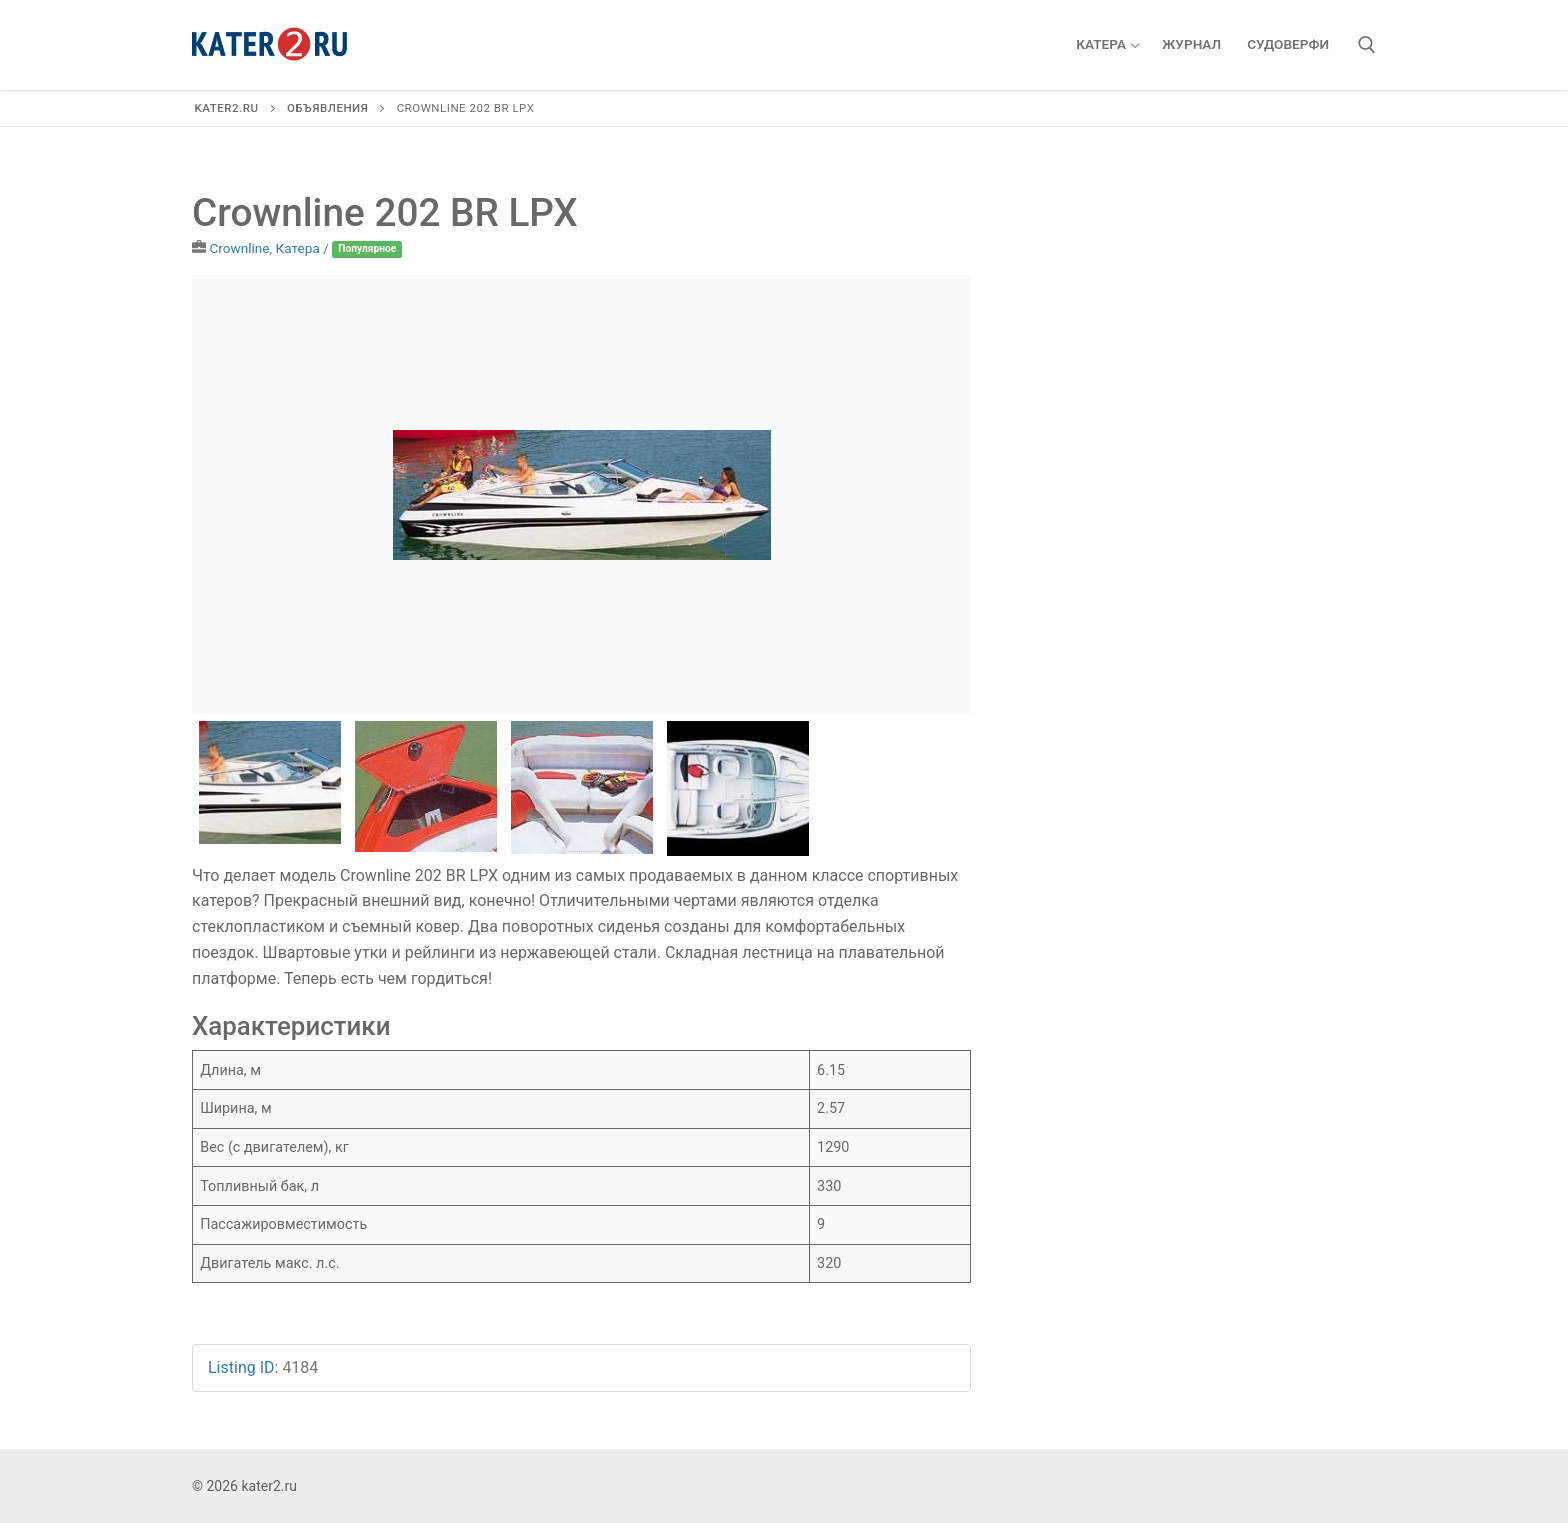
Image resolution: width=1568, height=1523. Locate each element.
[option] (582, 494)
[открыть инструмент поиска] (1367, 45)
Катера (298, 248)
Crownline (239, 248)
